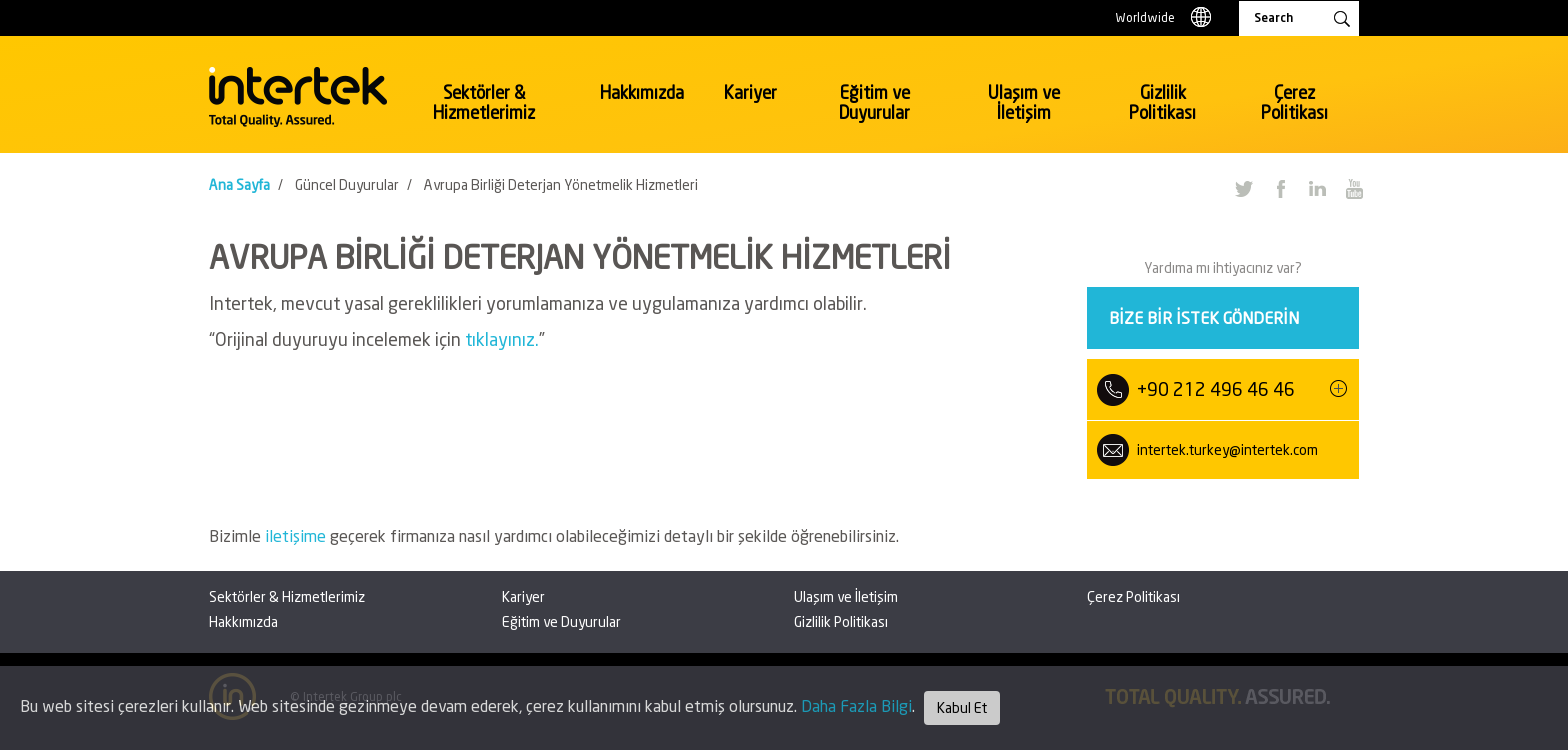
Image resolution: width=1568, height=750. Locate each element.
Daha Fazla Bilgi (856, 705)
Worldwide (1145, 17)
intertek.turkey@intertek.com (1227, 449)
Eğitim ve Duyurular (874, 102)
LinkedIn (1317, 188)
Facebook (1280, 188)
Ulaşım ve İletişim (1024, 102)
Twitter (1243, 188)
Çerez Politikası (1294, 102)
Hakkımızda (642, 92)
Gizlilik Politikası (1162, 102)
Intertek (298, 97)
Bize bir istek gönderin (1204, 317)
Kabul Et (962, 707)
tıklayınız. (502, 339)
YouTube (1354, 188)
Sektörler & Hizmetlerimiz (484, 102)
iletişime (297, 535)
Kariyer (750, 92)
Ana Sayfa (239, 184)
